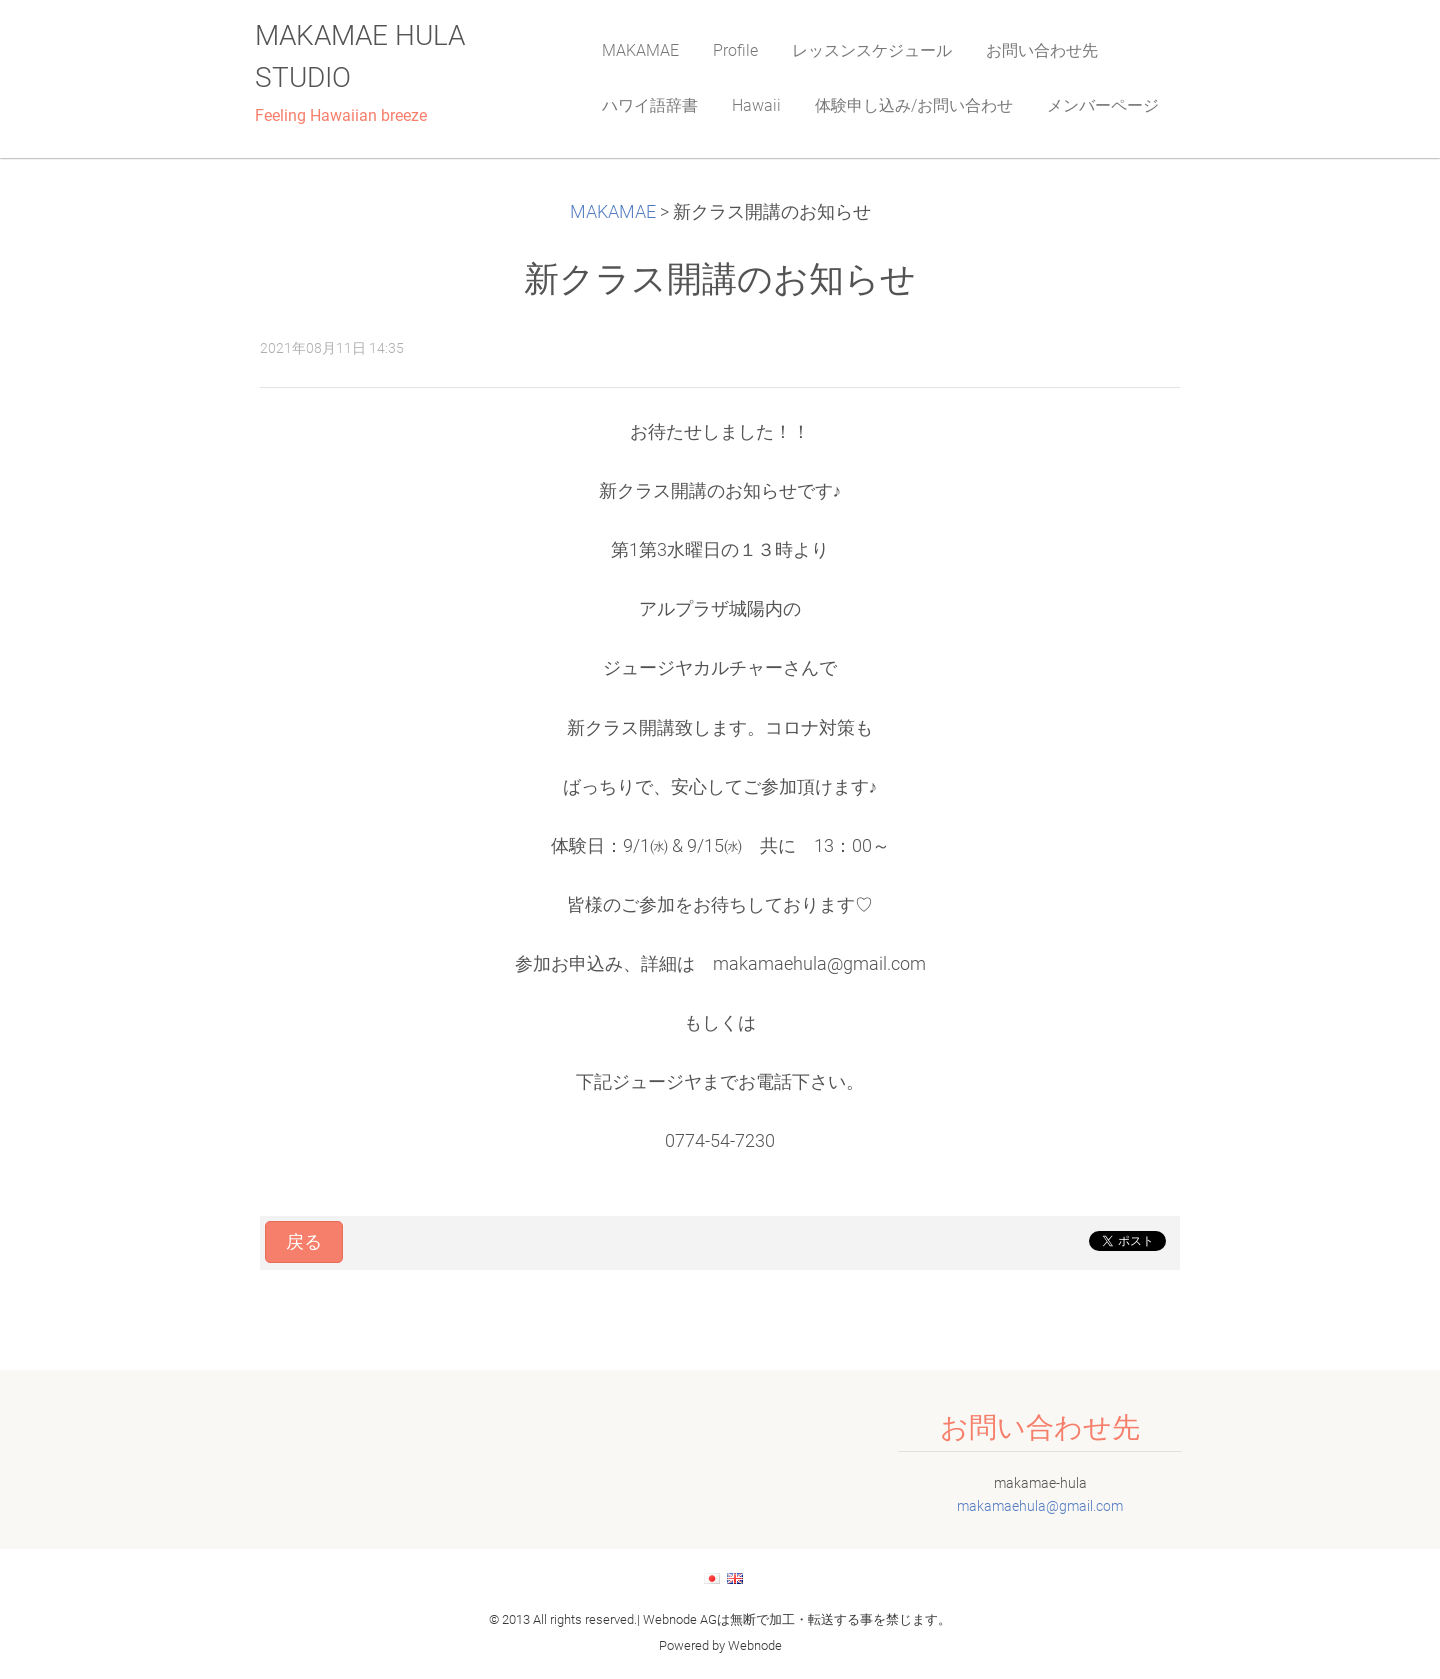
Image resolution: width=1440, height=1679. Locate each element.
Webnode (755, 1645)
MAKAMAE (613, 212)
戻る (304, 1242)
